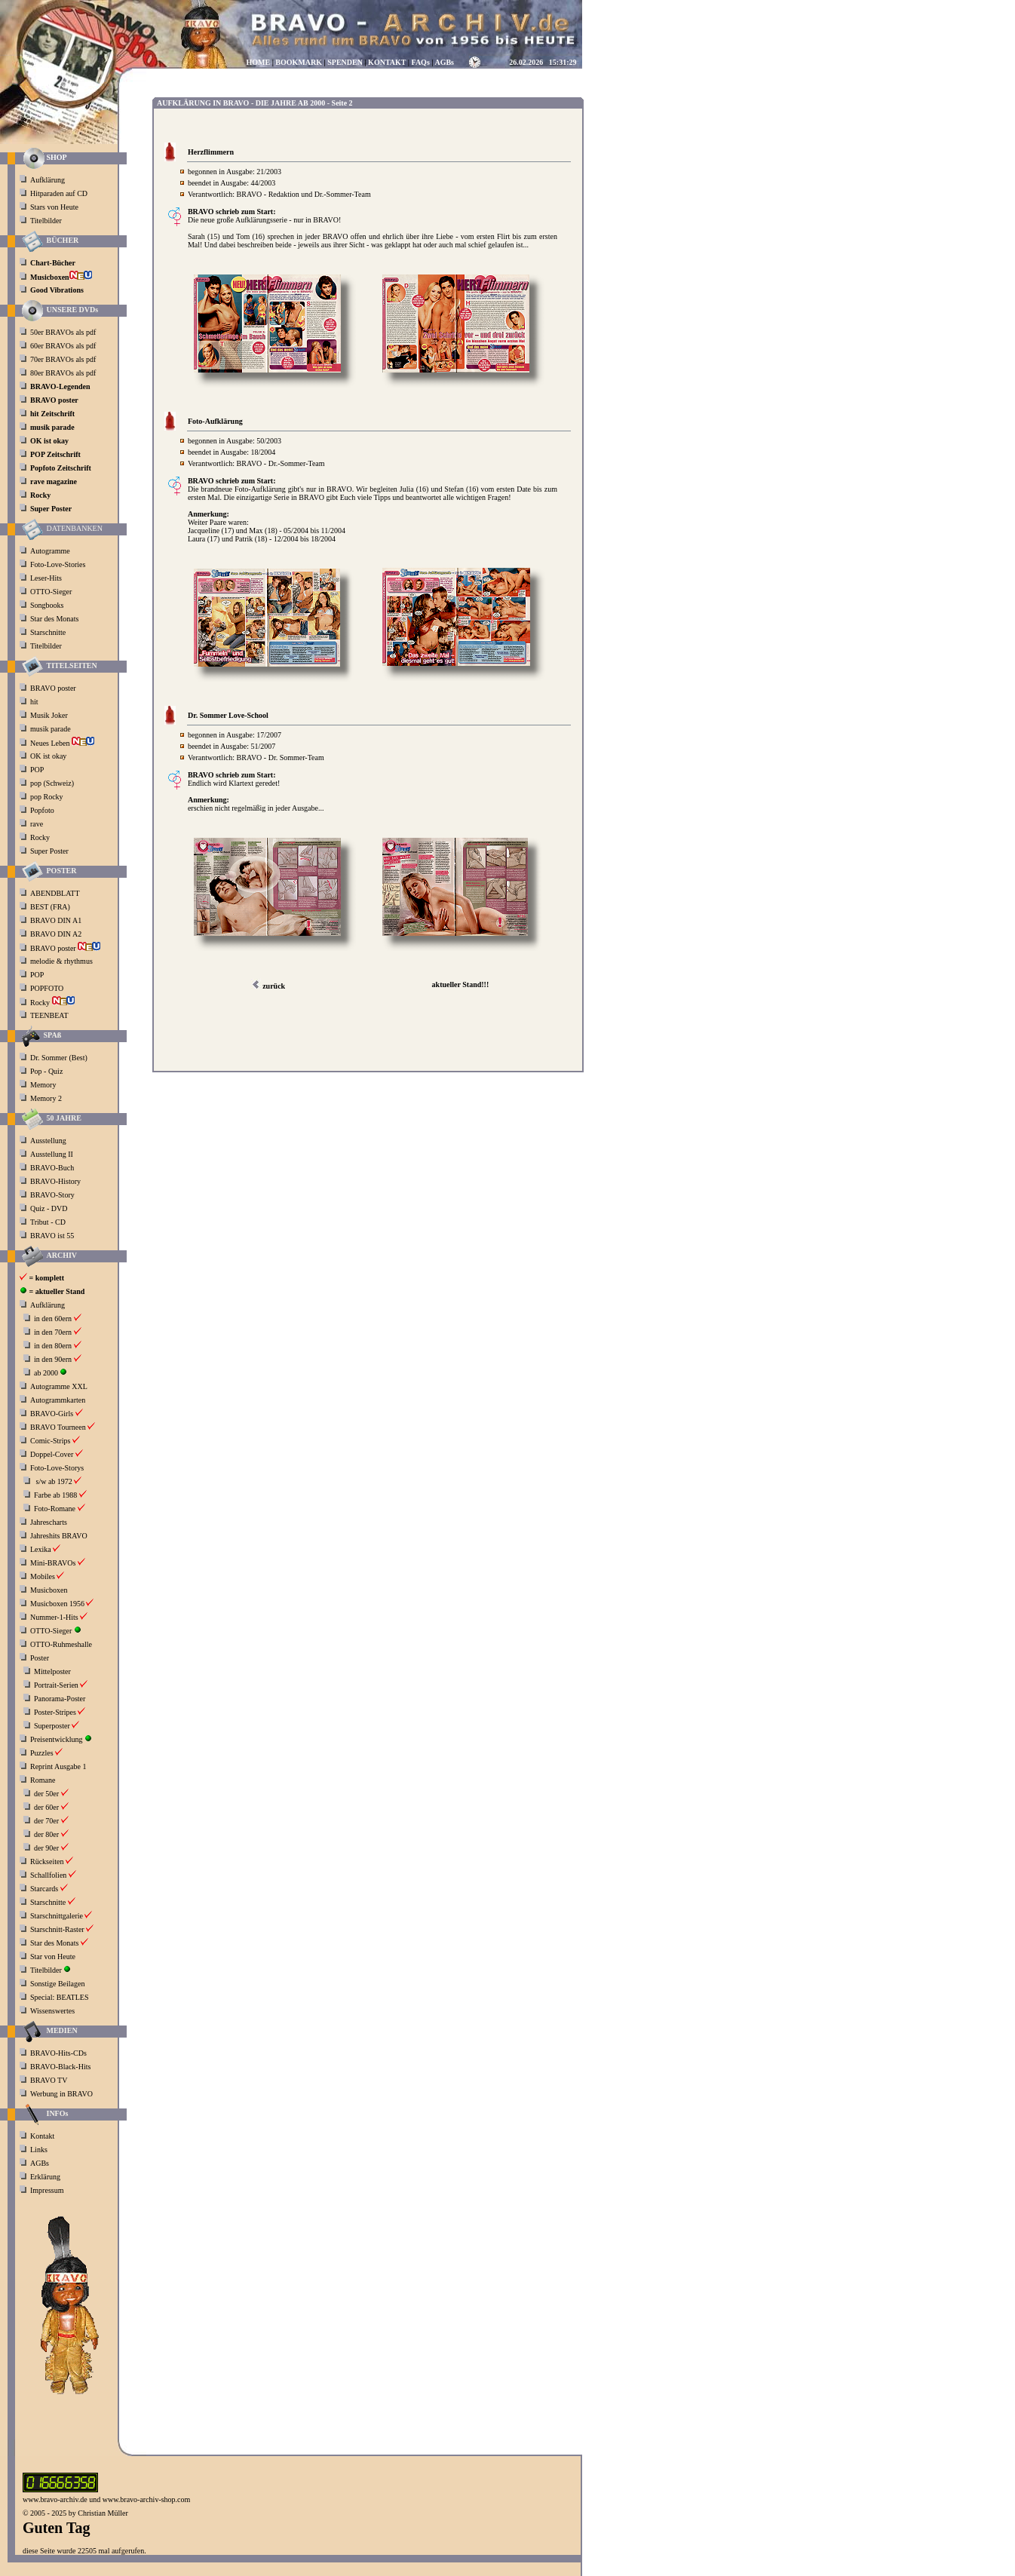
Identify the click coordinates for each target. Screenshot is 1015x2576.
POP (37, 769)
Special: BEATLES (59, 1997)
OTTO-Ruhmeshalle (61, 1644)
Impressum (46, 2190)
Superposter (52, 1726)
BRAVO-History (55, 1181)
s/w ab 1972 (54, 1481)
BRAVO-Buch (52, 1168)
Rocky (41, 837)
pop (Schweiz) (52, 783)
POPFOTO (48, 988)
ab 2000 (46, 1373)
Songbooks (46, 605)
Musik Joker (49, 715)
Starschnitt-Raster (57, 1929)
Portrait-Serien (56, 1685)
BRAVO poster (54, 688)
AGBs (39, 2163)
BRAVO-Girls (51, 1413)
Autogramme (50, 551)
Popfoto (42, 810)
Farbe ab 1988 (55, 1495)
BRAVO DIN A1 (57, 920)
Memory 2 (46, 1098)
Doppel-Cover (51, 1454)
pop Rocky (46, 797)
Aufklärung (47, 180)
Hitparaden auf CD (58, 193)
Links (39, 2149)
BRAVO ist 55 (52, 1235)
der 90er (46, 1848)
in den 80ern (53, 1346)
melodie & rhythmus (61, 961)
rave (37, 824)
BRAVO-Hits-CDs (58, 2053)
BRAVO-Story (52, 1195)
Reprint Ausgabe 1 (58, 1766)
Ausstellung (48, 1140)
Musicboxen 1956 (57, 1603)
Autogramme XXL (58, 1386)
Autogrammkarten (57, 1400)
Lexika (40, 1549)
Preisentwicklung (56, 1739)
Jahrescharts (48, 1522)
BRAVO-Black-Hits (60, 2066)
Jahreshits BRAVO (58, 1536)
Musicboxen (48, 1590)
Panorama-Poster (59, 1698)
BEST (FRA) (51, 907)
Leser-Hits (46, 578)
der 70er (46, 1821)
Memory (43, 1085)
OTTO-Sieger (51, 591)
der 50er (46, 1793)
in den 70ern (53, 1332)
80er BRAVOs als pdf (63, 373)
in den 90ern (53, 1359)
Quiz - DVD (48, 1208)
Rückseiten (46, 1861)
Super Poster (50, 851)
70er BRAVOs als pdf (63, 359)
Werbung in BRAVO (61, 2094)
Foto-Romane (54, 1508)
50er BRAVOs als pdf (63, 332)
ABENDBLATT (55, 893)
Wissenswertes (52, 2011)
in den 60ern (53, 1318)
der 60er (46, 1807)
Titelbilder (46, 220)
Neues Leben (62, 743)
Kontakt (42, 2136)
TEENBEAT (50, 1015)
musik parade (51, 729)
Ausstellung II (51, 1154)
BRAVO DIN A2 (57, 934)
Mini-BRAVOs (52, 1563)
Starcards (44, 1888)
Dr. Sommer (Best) (58, 1057)
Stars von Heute (54, 207)
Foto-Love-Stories (57, 564)
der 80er (46, 1834)
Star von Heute (52, 1956)
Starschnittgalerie (56, 1916)
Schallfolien (48, 1875)
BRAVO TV (48, 2080)
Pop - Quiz (46, 1071)
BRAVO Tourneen (58, 1427)
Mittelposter (52, 1671)
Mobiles (42, 1576)
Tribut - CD (48, 1222)
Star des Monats (54, 619)
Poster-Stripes (55, 1712)
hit (35, 702)
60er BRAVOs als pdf (63, 346)
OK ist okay (49, 756)
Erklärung (45, 2177)
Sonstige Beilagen (57, 1984)
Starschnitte (48, 632)
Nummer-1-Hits (54, 1617)
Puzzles (42, 1753)
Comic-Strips (50, 1441)
